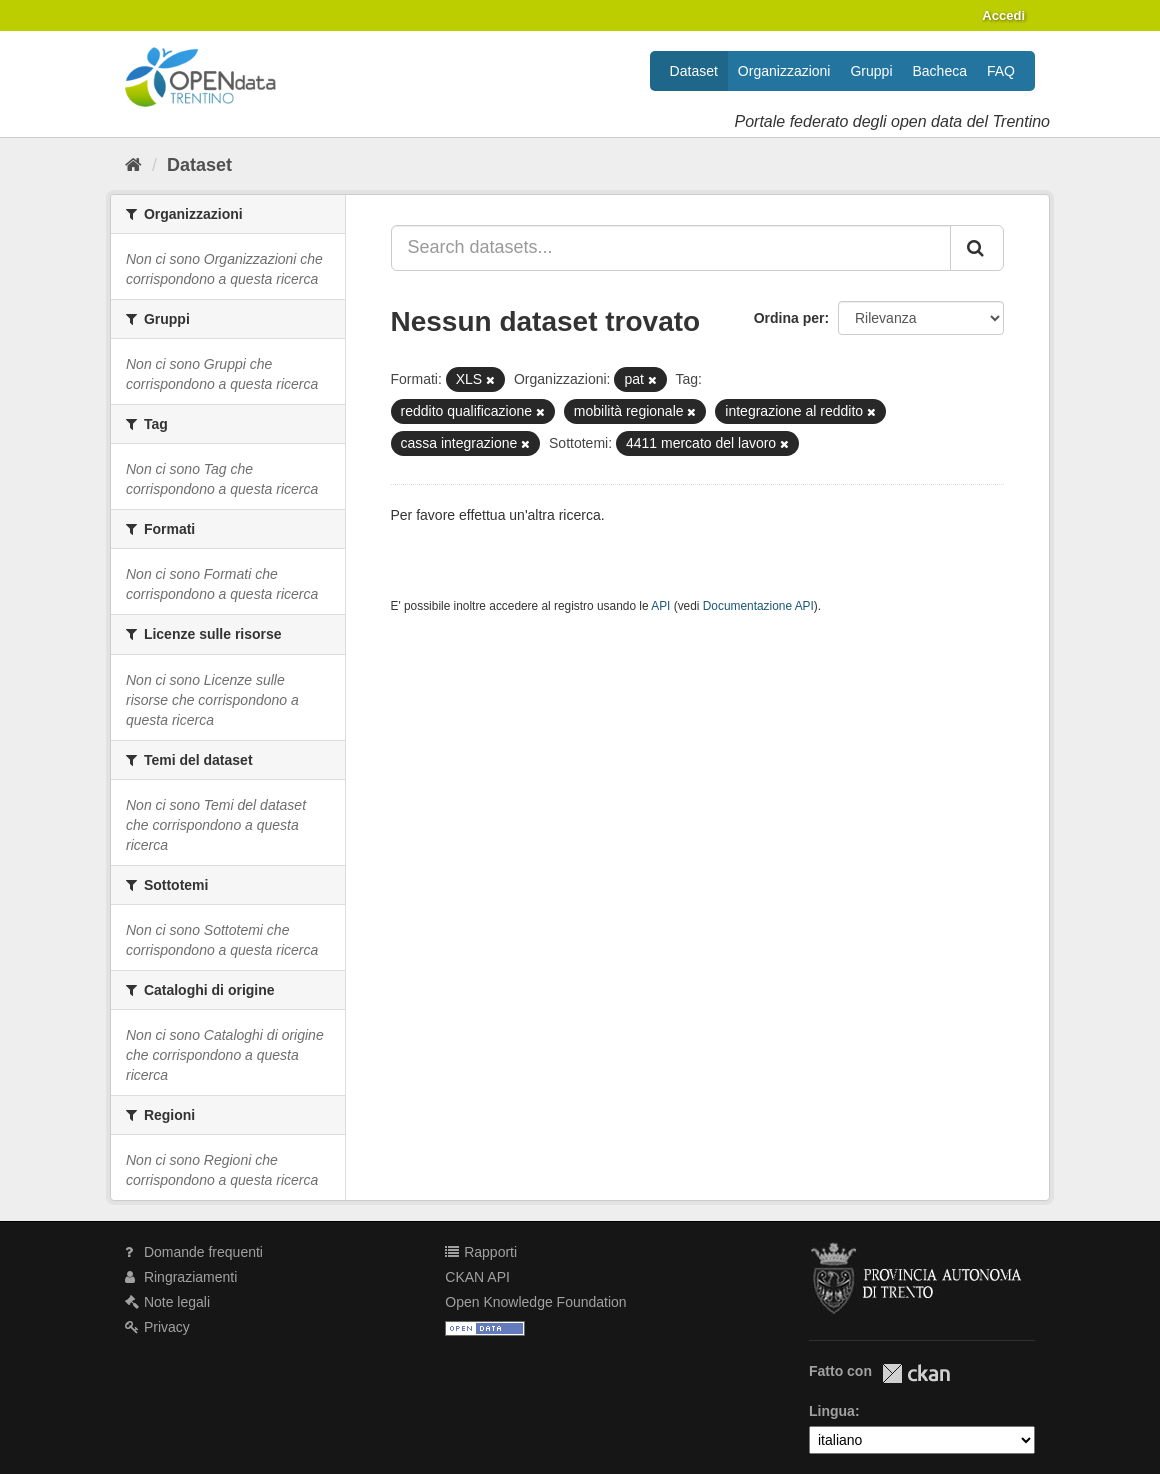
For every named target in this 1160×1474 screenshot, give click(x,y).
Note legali (167, 1302)
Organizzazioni (784, 71)
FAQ (1001, 71)
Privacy (157, 1327)
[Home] (133, 165)
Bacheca (940, 71)
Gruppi (871, 71)
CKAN (916, 1373)
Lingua (832, 1411)
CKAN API (477, 1277)
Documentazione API (758, 606)
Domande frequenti (194, 1252)
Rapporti (481, 1252)
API (660, 606)
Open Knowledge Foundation (535, 1302)
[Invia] (977, 248)
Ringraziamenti (181, 1277)
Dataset (694, 71)
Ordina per (789, 318)
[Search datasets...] (671, 248)
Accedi (1003, 15)
